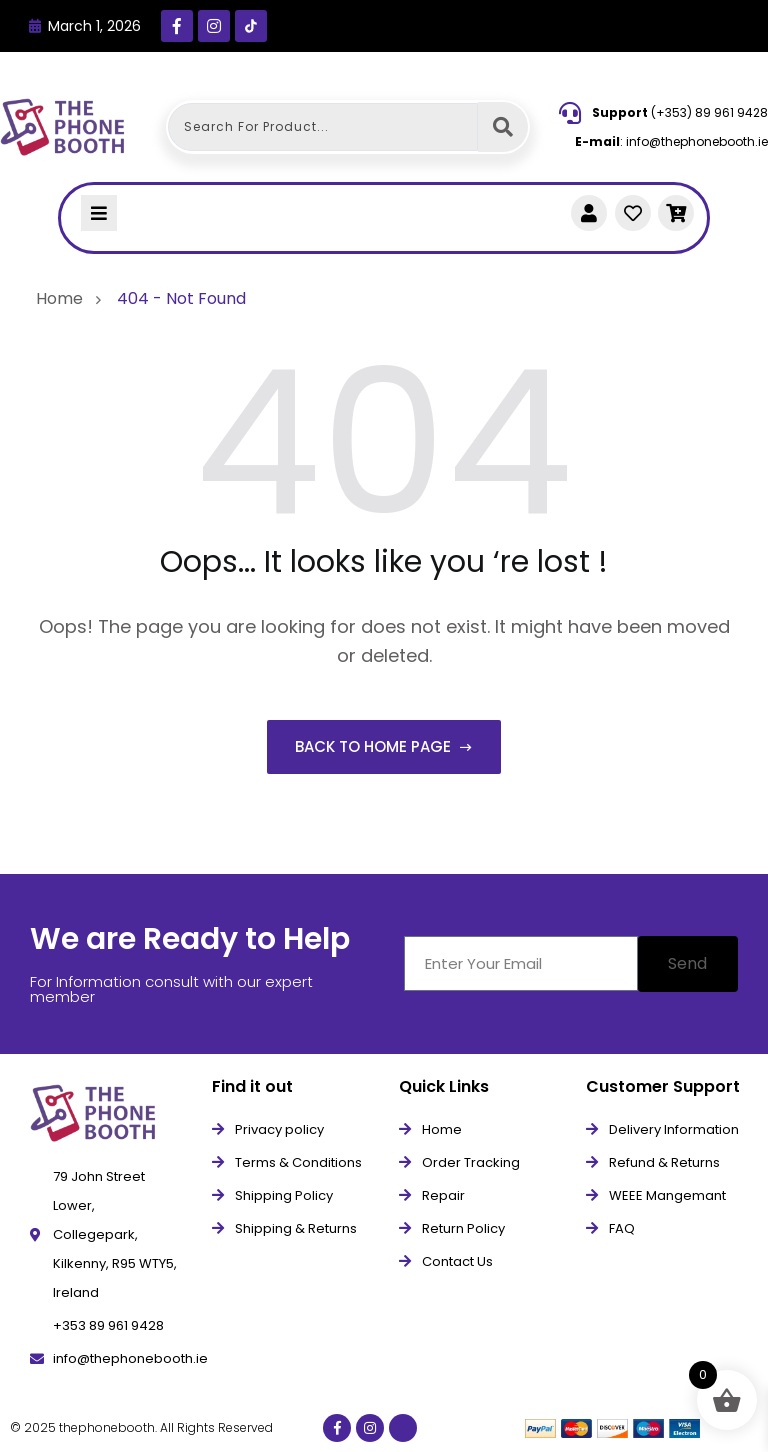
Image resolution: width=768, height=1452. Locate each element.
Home (63, 298)
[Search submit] (503, 127)
